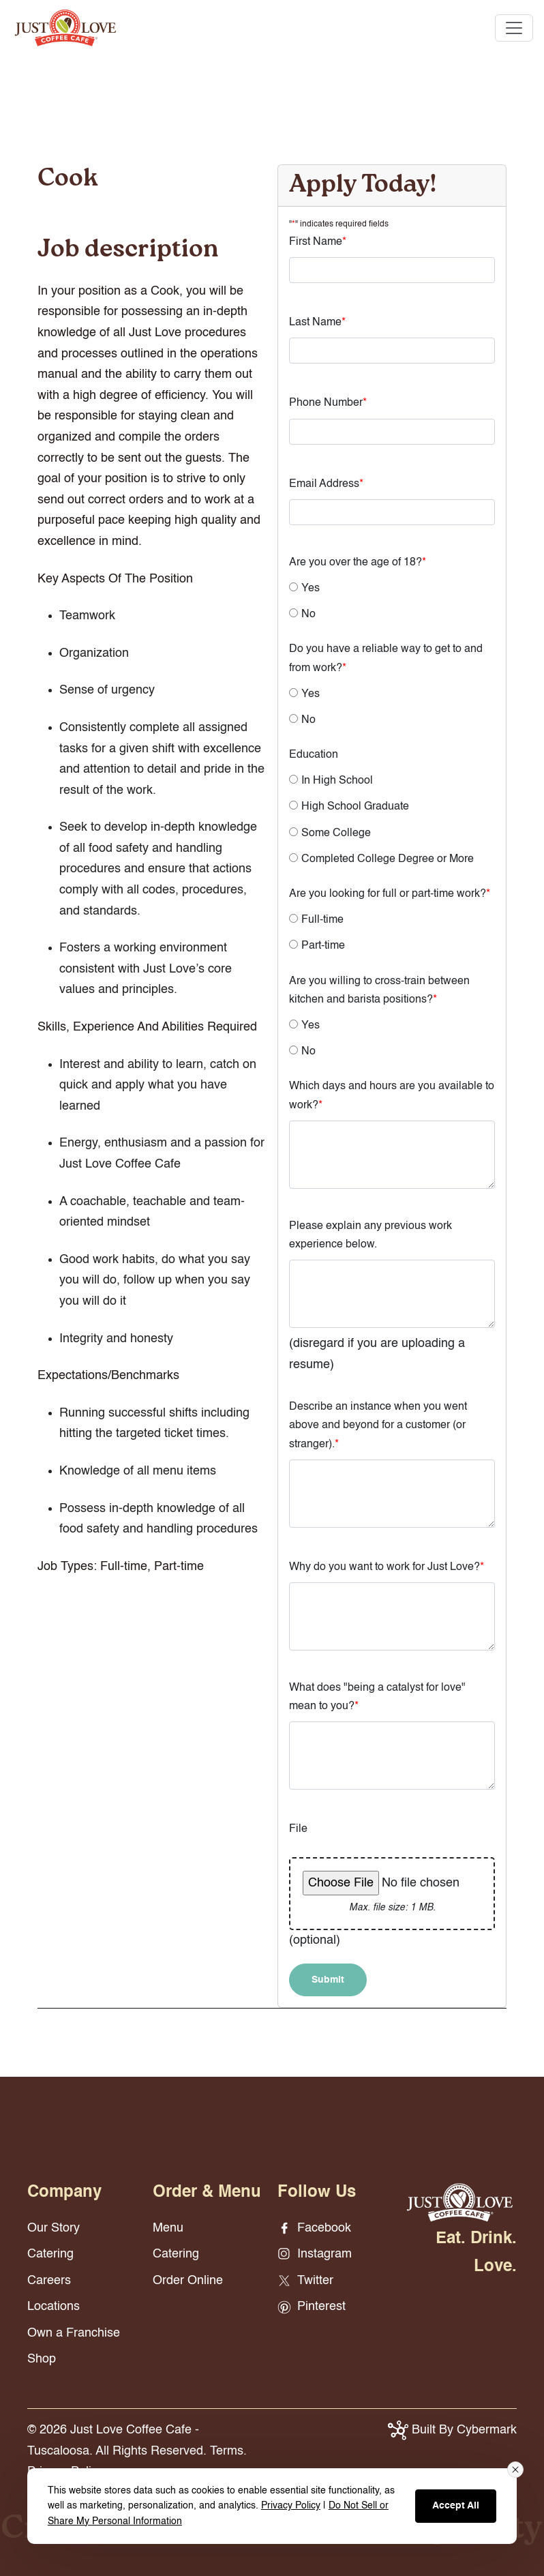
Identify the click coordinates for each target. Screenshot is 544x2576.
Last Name (317, 322)
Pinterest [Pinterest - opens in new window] (311, 2306)
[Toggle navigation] (514, 28)
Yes (310, 588)
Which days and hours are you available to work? (391, 1095)
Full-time (322, 920)
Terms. (228, 2451)
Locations (53, 2306)
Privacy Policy (290, 2506)
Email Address (326, 484)
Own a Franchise (73, 2333)
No (308, 614)
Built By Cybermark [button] (452, 2430)
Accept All (455, 2506)
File (298, 1829)
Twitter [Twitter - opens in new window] (305, 2281)
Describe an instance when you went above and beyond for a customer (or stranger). (378, 1425)
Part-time (323, 946)
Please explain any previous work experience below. (370, 1235)
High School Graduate (355, 806)
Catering (50, 2254)
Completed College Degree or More (387, 859)
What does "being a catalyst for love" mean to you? (377, 1697)
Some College (336, 833)
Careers (49, 2281)
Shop (41, 2359)
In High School (337, 780)
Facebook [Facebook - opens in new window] (314, 2228)
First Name (317, 242)
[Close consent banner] (515, 2469)
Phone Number (328, 403)
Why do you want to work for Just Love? (386, 1567)
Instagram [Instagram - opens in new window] (314, 2254)
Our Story (53, 2228)
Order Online (188, 2281)
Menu (168, 2228)
